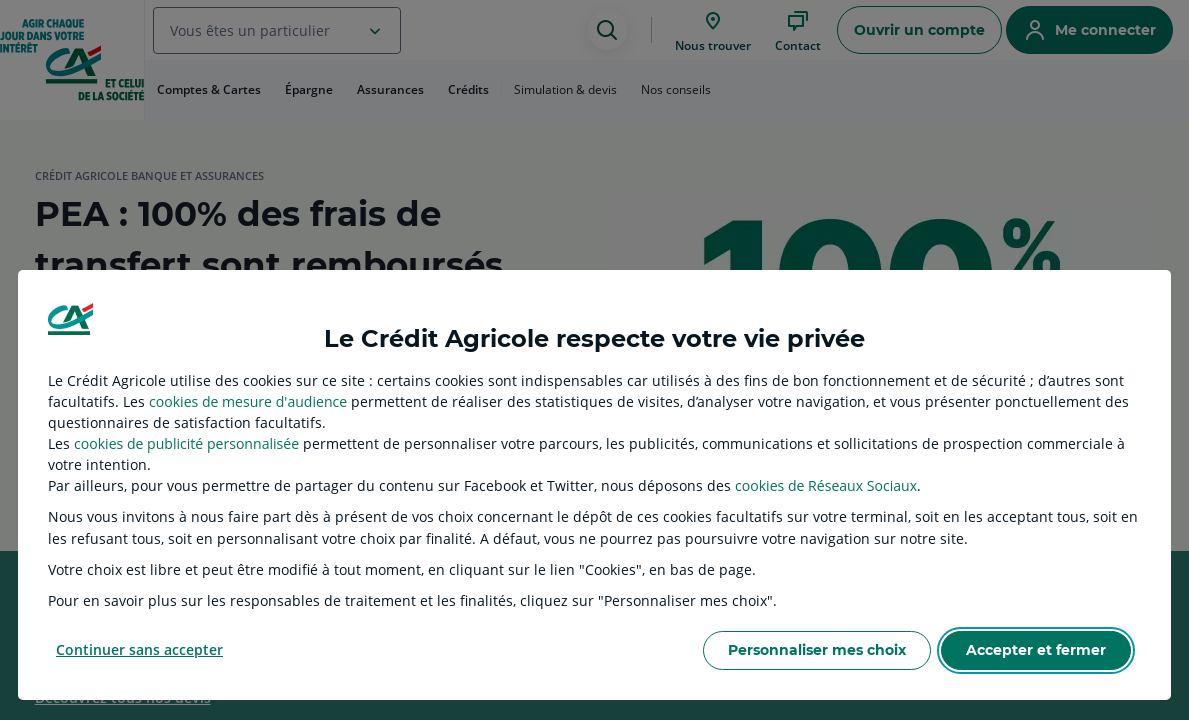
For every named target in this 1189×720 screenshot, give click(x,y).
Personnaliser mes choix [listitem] (817, 650)
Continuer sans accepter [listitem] (139, 649)
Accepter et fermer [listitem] (1036, 650)
